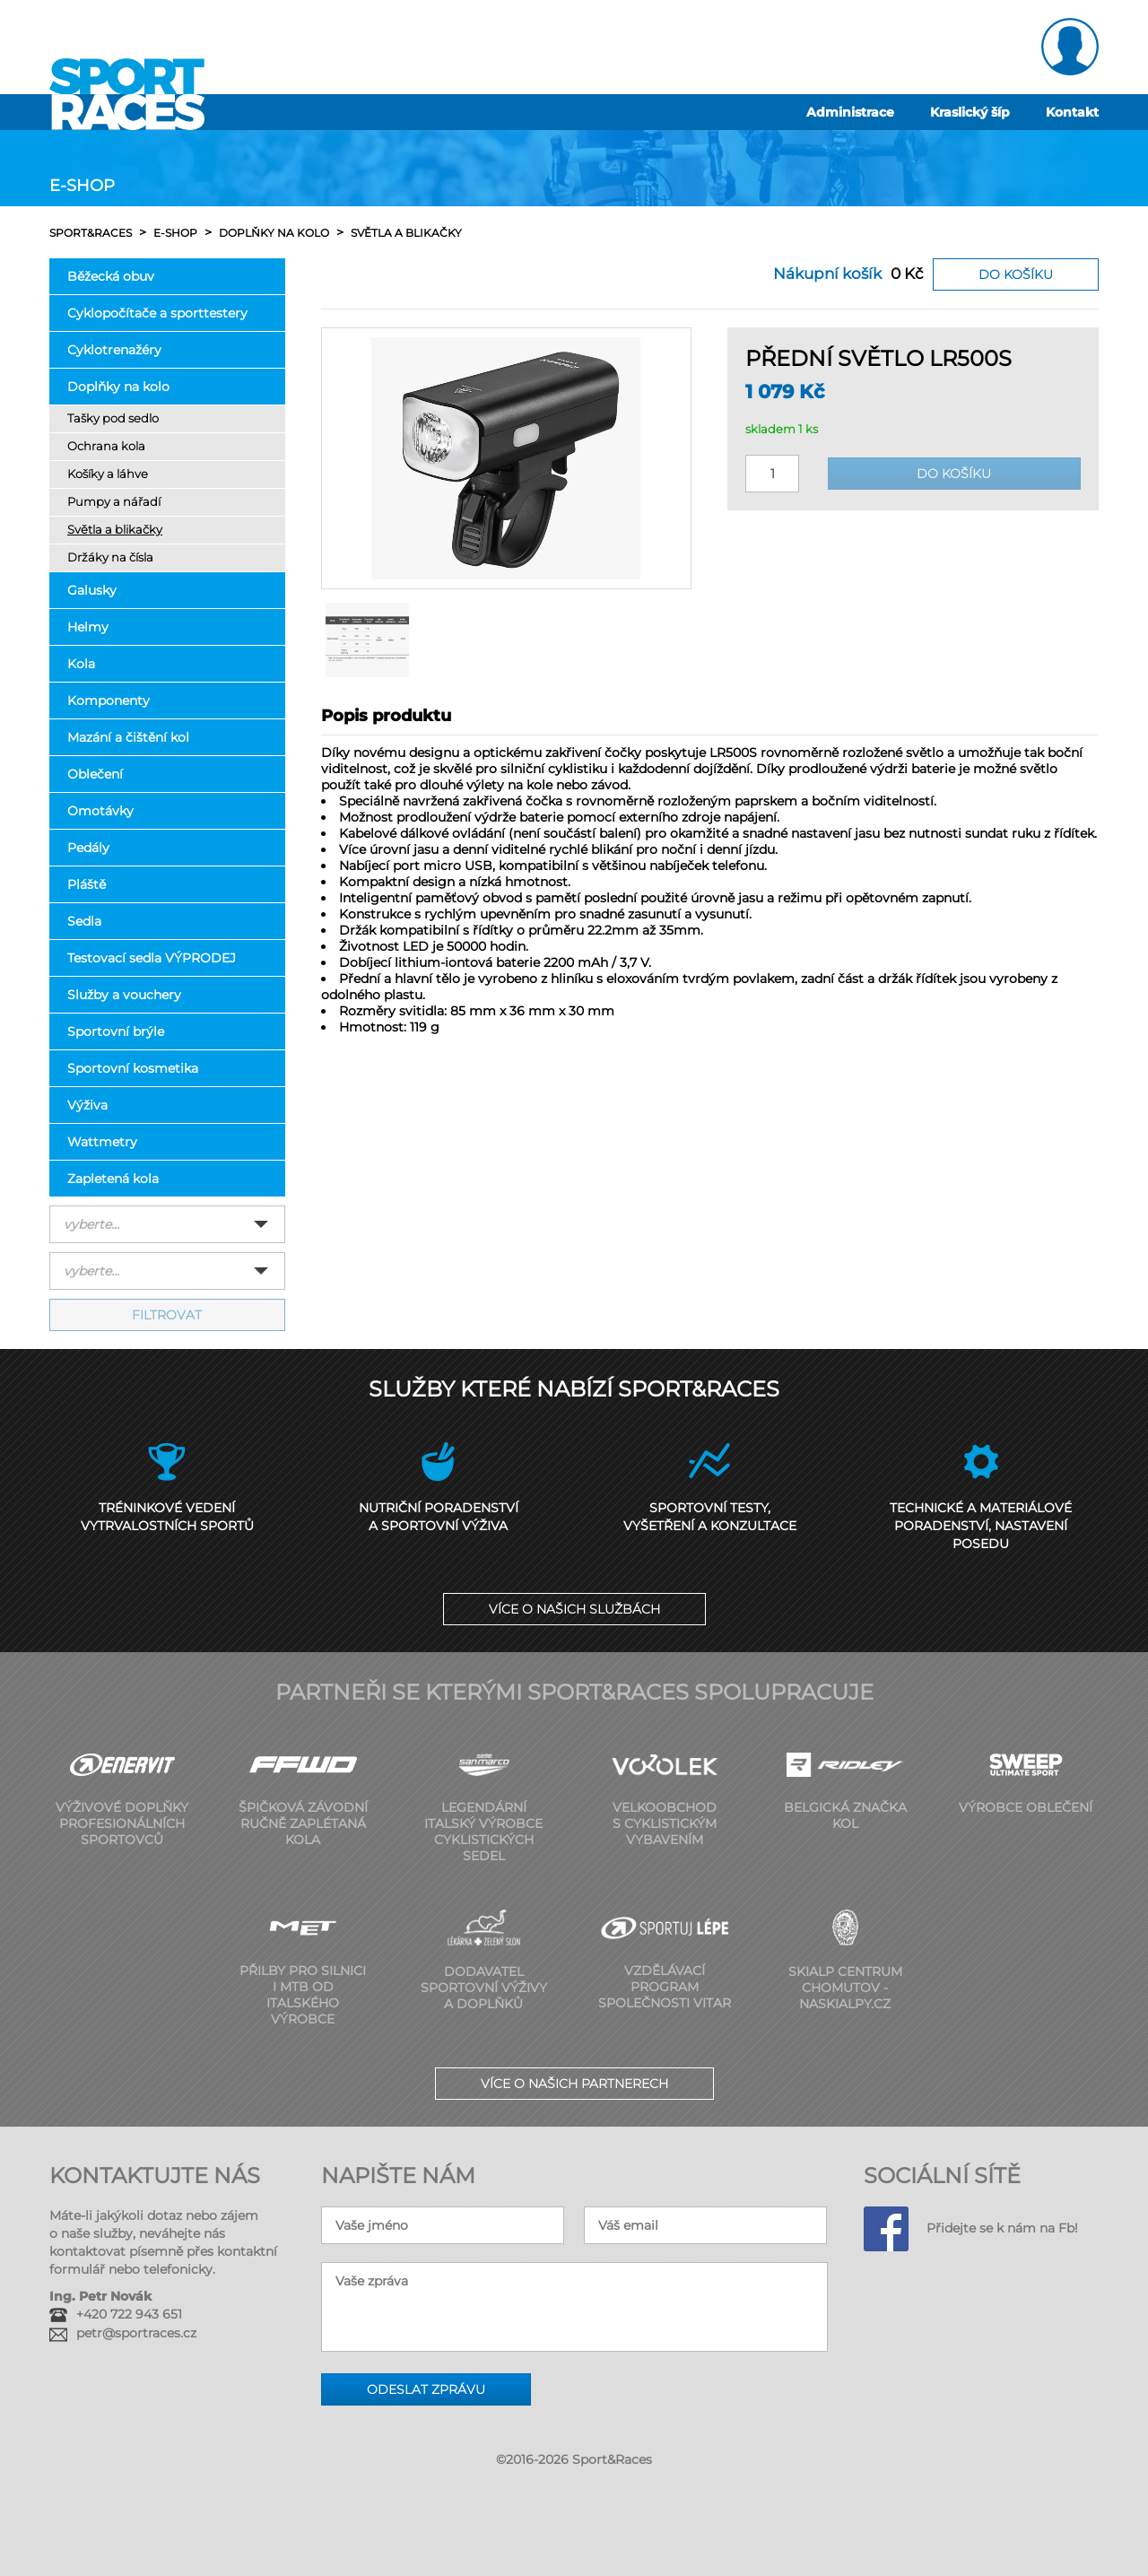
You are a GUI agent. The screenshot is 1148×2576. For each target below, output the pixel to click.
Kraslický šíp (970, 112)
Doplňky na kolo (118, 387)
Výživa (87, 1105)
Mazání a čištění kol (128, 737)
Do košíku (1015, 274)
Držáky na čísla (110, 557)
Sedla (84, 921)
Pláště (86, 884)
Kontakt (1072, 112)
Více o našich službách (574, 1609)
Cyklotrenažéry (114, 350)
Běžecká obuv (110, 276)
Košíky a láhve (107, 474)
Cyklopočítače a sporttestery (157, 313)
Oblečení (95, 774)
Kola (81, 664)
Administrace (850, 112)
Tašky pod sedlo (113, 418)
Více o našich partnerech (574, 2084)
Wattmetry (102, 1142)
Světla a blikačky (114, 529)
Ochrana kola (106, 446)
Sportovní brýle (115, 1031)
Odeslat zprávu (426, 2389)
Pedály (88, 848)
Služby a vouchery (124, 995)
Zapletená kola (113, 1179)
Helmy (88, 627)
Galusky (92, 590)
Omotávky (100, 811)
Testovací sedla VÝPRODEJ (151, 958)
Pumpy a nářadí (114, 502)
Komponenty (108, 700)
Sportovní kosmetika (132, 1068)
